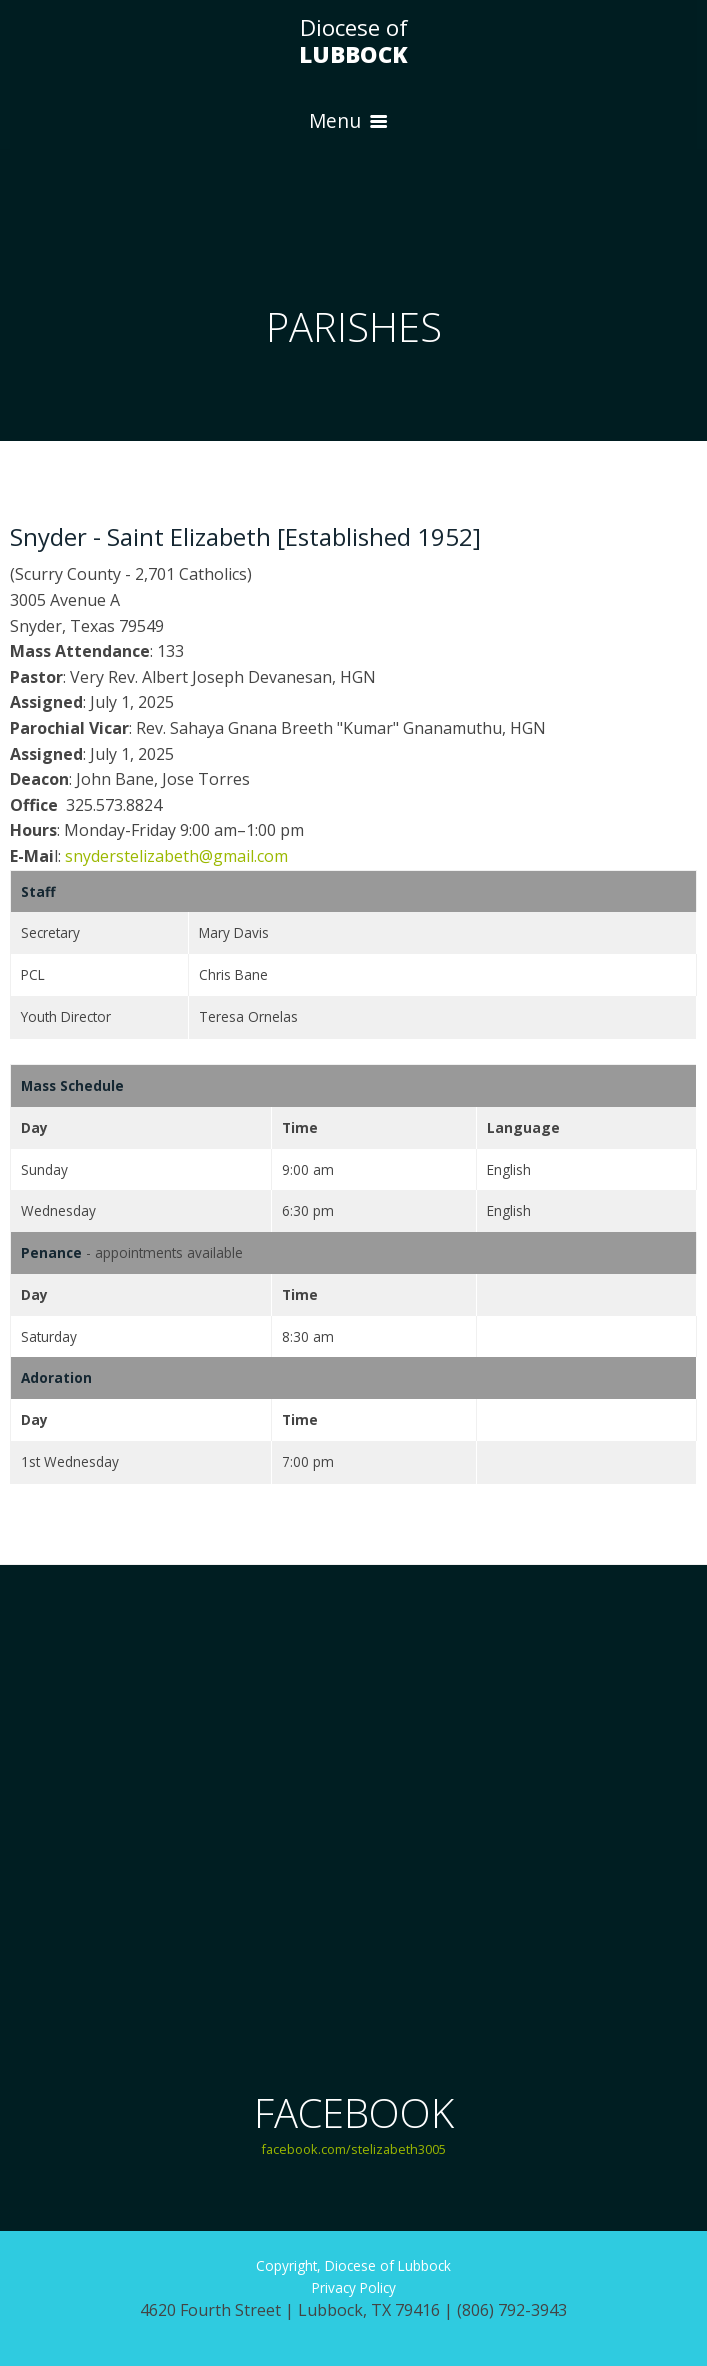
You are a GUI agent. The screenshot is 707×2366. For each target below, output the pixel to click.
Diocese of (353, 41)
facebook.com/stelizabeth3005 (353, 2149)
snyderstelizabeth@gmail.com (176, 856)
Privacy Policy (354, 2287)
